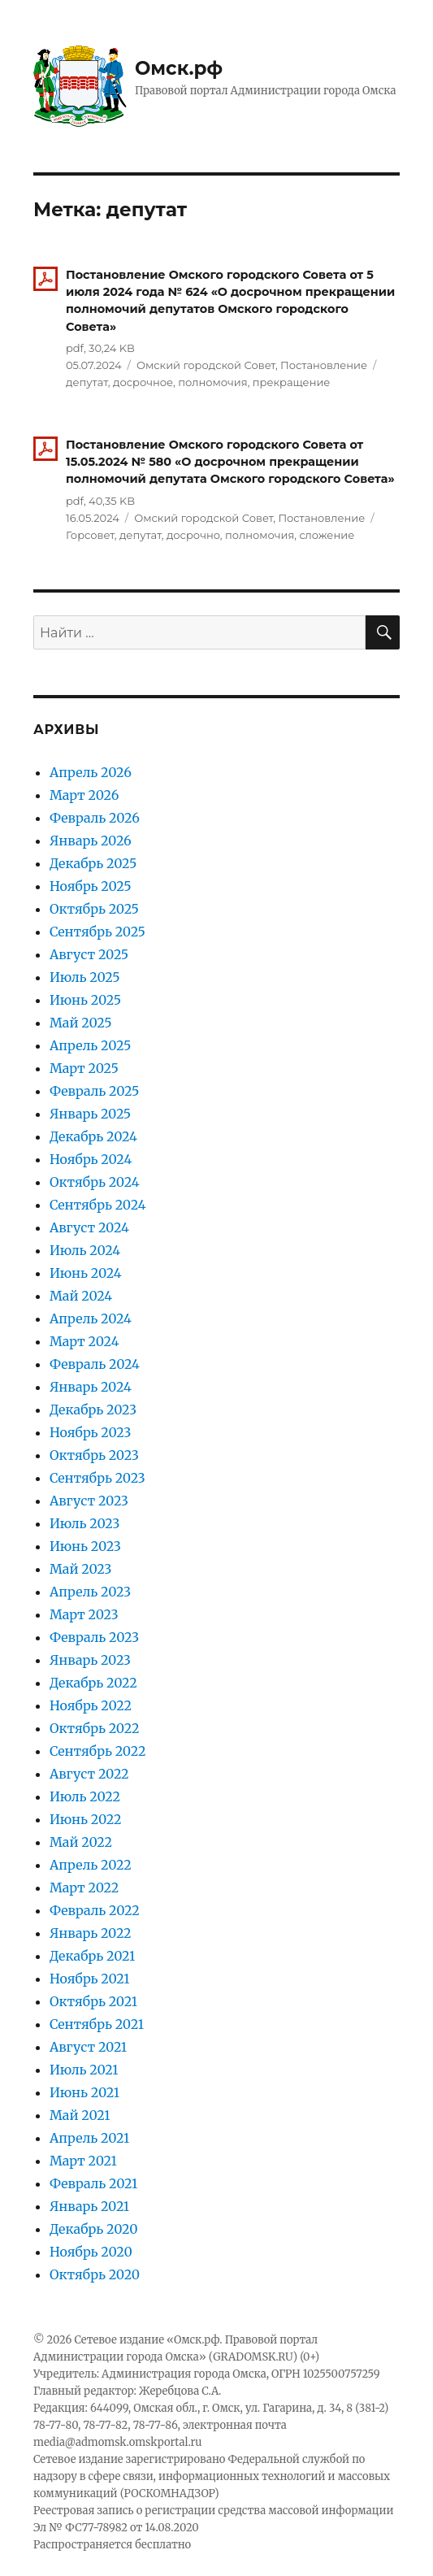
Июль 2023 (84, 1523)
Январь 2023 (90, 1660)
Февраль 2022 (95, 1910)
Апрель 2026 (91, 772)
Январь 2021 (89, 2206)
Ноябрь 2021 (90, 1978)
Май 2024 (81, 1296)
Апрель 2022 (91, 1865)
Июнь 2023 (85, 1546)
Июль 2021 (84, 2069)
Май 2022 (81, 1842)
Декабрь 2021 (92, 1956)
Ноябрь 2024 (91, 1159)
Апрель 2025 (90, 1045)
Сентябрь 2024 (98, 1205)
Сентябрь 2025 (97, 931)
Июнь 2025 (85, 1000)
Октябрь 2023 (94, 1455)
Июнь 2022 (85, 1819)
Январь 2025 (90, 1114)
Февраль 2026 (95, 818)
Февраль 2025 (94, 1091)
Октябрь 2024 (95, 1182)
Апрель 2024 (91, 1318)
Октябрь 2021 (93, 2001)
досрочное (143, 382)
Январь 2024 (91, 1387)
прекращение (292, 382)
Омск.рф (179, 68)
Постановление (323, 364)
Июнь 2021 (84, 2092)
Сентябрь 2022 (97, 1751)
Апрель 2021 (89, 2138)
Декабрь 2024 (93, 1136)
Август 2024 (89, 1227)
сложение (327, 534)
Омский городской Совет (205, 364)
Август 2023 (89, 1500)
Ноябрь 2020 (91, 2252)
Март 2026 (84, 795)
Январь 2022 (91, 1933)
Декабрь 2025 (93, 863)
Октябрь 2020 (95, 2274)
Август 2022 (89, 1774)
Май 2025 (81, 1022)
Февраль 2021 (93, 2183)
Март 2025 (84, 1068)
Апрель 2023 (90, 1591)
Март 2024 (84, 1341)
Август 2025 (89, 954)
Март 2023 (84, 1614)
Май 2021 (80, 2115)
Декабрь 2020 (94, 2229)
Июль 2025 (85, 977)
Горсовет (90, 534)
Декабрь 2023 (93, 1409)
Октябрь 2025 (94, 909)
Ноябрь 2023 (90, 1432)
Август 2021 (88, 2047)
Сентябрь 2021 (97, 2024)
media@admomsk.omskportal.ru (117, 2442)
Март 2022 (84, 1887)
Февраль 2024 (95, 1364)
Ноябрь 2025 (91, 886)
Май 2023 (80, 1569)
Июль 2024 (85, 1250)
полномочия (212, 382)
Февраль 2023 (94, 1637)
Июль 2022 (85, 1796)
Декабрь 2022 (93, 1683)
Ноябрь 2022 (91, 1705)
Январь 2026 (91, 840)
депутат (87, 382)
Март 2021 (83, 2160)
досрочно (193, 534)
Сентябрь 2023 (97, 1478)
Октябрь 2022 (94, 1728)
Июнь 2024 (86, 1273)
